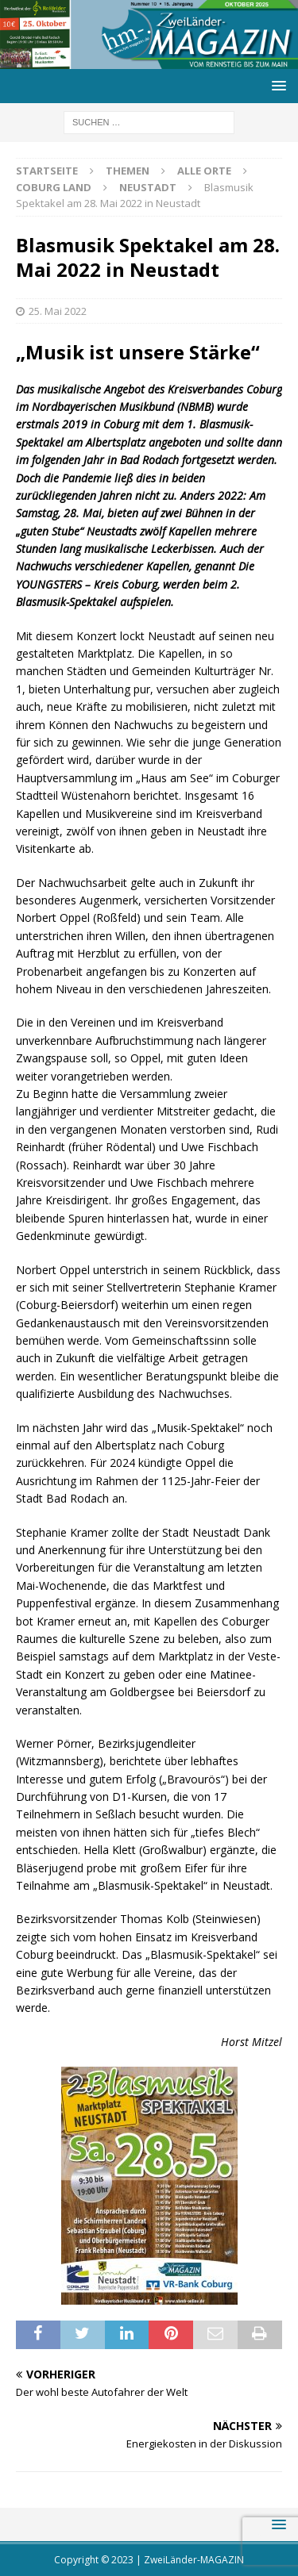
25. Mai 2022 (58, 311)
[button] (276, 85)
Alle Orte (204, 170)
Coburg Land (53, 187)
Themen (127, 170)
